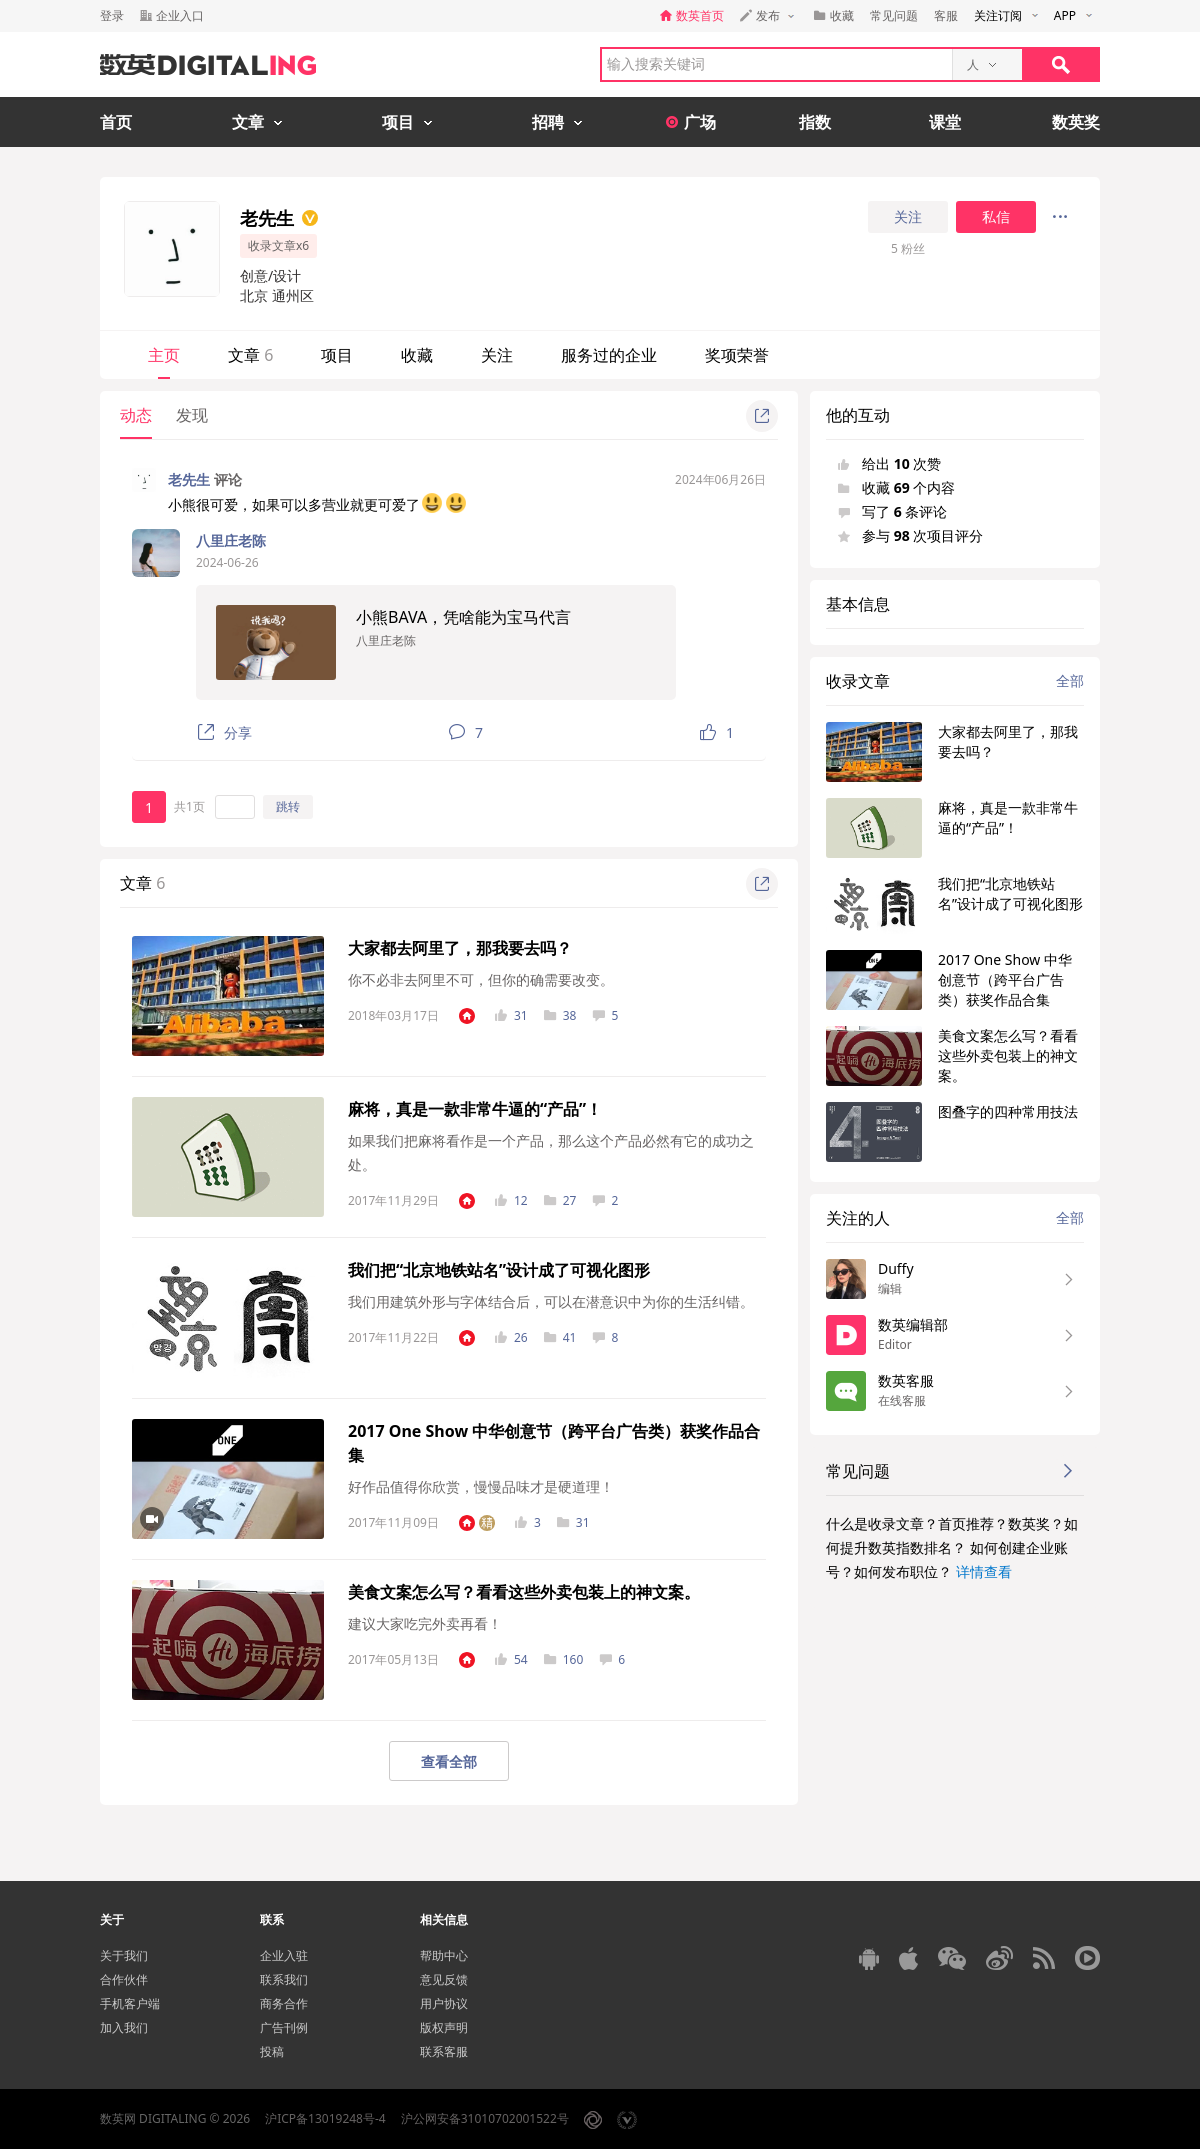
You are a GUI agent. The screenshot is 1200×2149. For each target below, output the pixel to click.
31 (511, 1015)
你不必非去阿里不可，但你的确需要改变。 (481, 979)
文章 (250, 355)
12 (511, 1200)
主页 (164, 355)
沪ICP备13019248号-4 (325, 2118)
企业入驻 (284, 1955)
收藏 (417, 355)
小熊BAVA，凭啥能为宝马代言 (463, 617)
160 (564, 1659)
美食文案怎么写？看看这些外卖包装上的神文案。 (524, 1592)
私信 (996, 217)
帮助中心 (444, 1955)
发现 (192, 415)
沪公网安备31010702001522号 (485, 2118)
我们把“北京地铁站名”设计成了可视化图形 (499, 1270)
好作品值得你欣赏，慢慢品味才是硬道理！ (481, 1486)
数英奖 (1076, 122)
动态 (136, 415)
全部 (1070, 680)
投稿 (272, 2051)
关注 (908, 217)
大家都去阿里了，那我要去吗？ (460, 948)
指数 (815, 122)
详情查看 (984, 1571)
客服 (946, 15)
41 (560, 1337)
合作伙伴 (124, 1979)
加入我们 (124, 2027)
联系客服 (444, 2051)
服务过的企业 (609, 355)
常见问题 (894, 15)
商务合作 (284, 2003)
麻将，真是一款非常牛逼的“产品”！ (475, 1109)
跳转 (288, 806)
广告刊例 (284, 2027)
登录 (112, 15)
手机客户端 (130, 2003)
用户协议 (444, 2003)
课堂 (945, 122)
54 (511, 1659)
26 (511, 1337)
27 (560, 1200)
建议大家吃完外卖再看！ (425, 1623)
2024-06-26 (227, 562)
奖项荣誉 (737, 355)
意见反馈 (444, 1979)
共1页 (189, 806)
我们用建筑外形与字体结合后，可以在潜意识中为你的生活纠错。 (551, 1301)
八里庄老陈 (231, 540)
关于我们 (124, 1955)
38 (560, 1015)
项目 (337, 355)
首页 (116, 122)
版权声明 (444, 2027)
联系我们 (284, 1979)
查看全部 (449, 1761)
